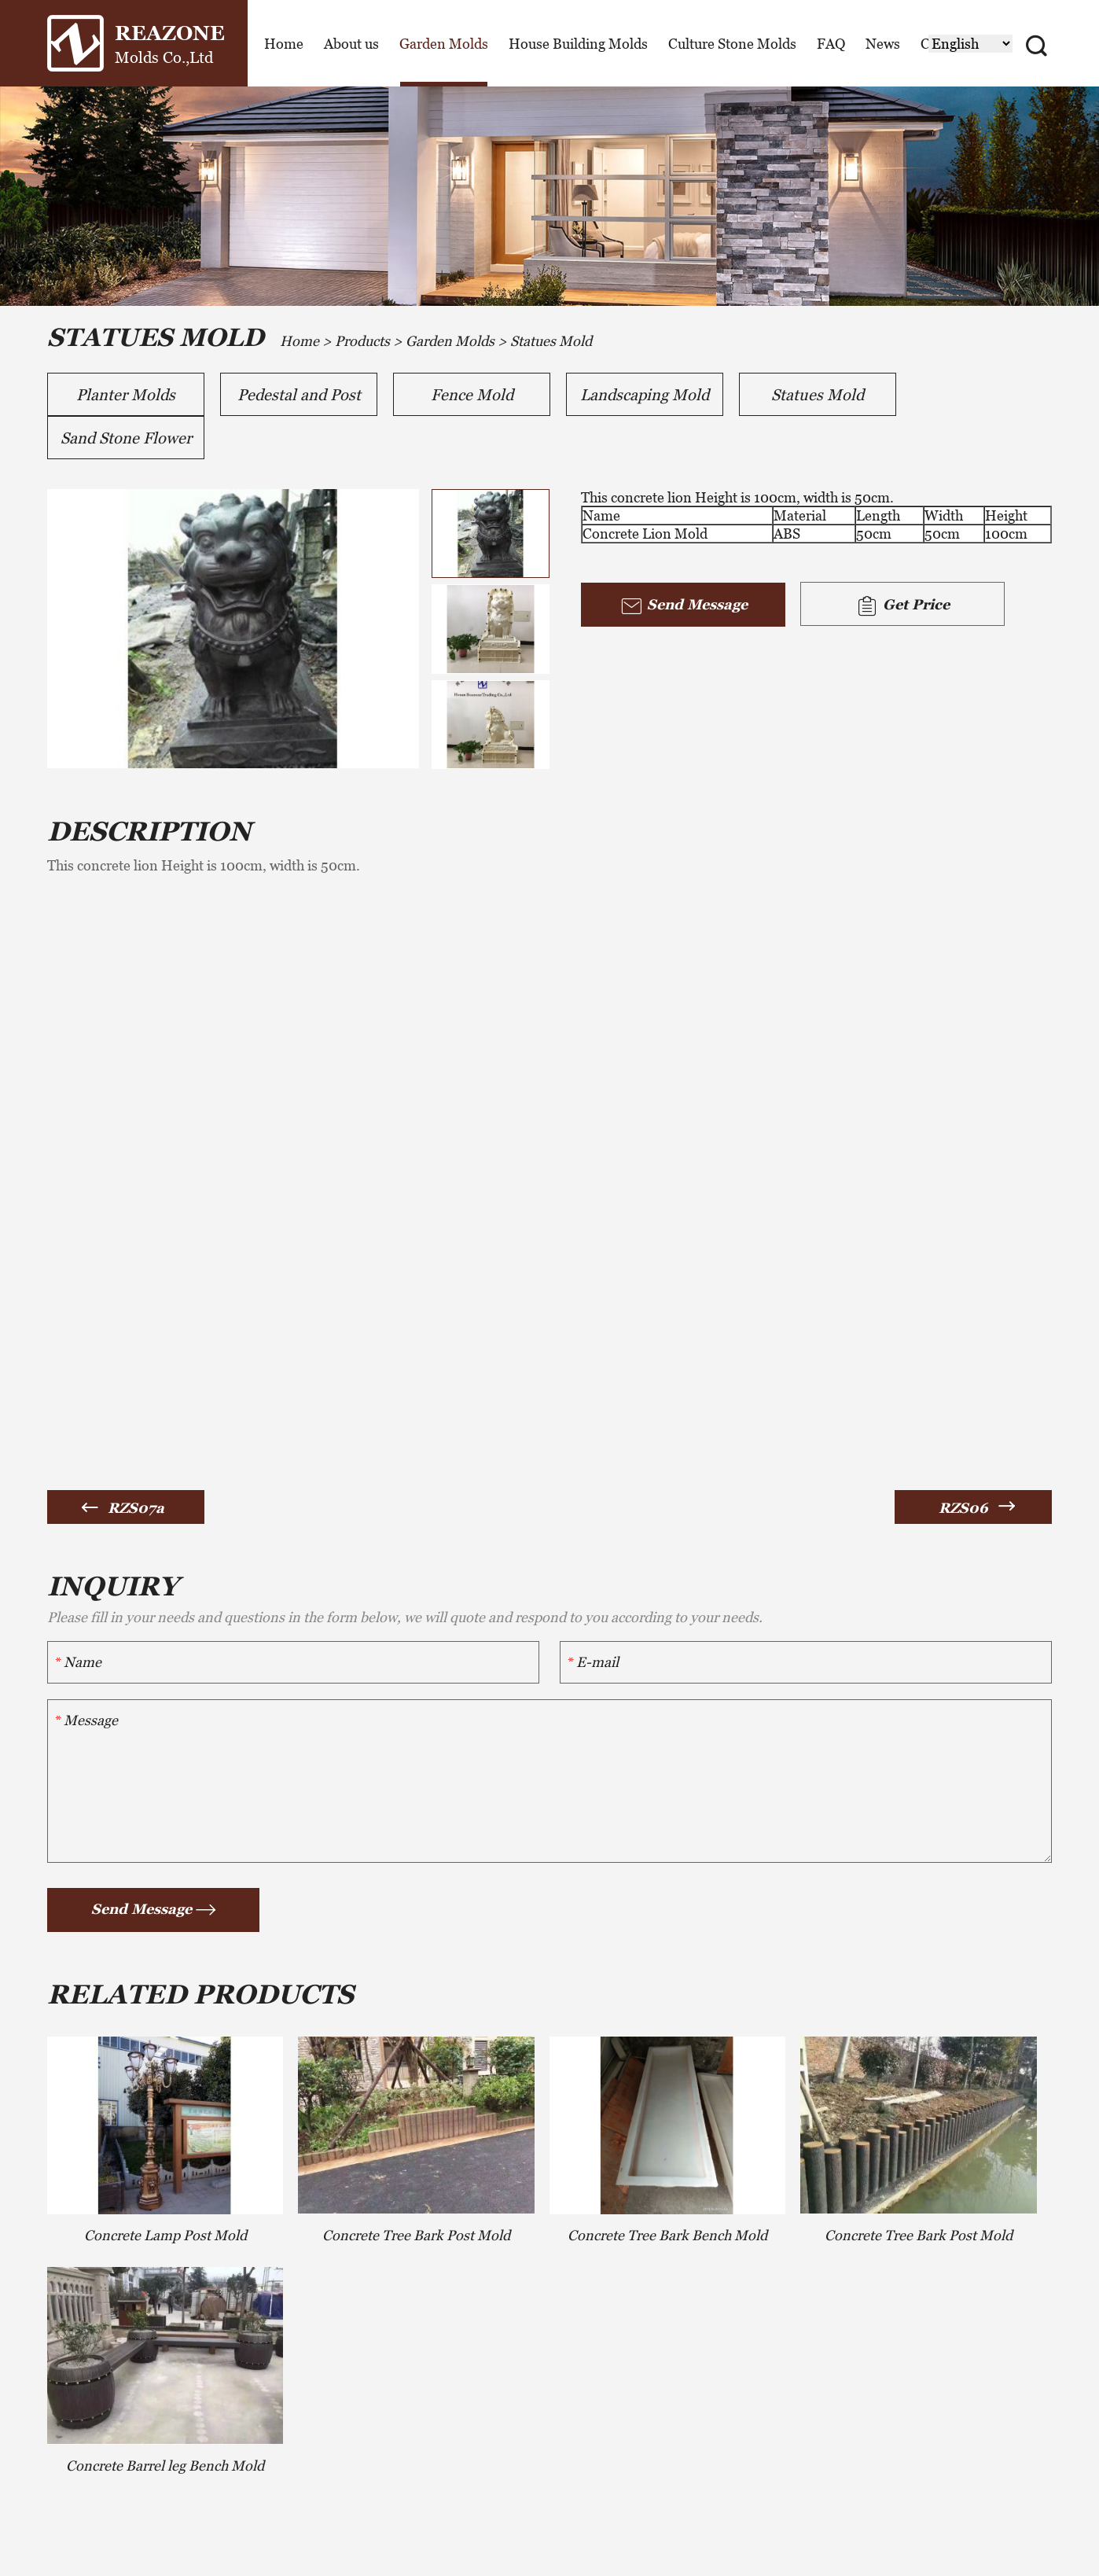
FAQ (831, 43)
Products (362, 341)
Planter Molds (125, 394)
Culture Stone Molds (732, 43)
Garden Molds (443, 43)
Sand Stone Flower (126, 438)
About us (351, 43)
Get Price (902, 606)
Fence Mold (472, 394)
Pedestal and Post (299, 394)
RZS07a (136, 1508)
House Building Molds (578, 43)
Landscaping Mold (644, 394)
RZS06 (963, 1508)
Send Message (683, 606)
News (883, 43)
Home (283, 43)
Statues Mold (551, 341)
